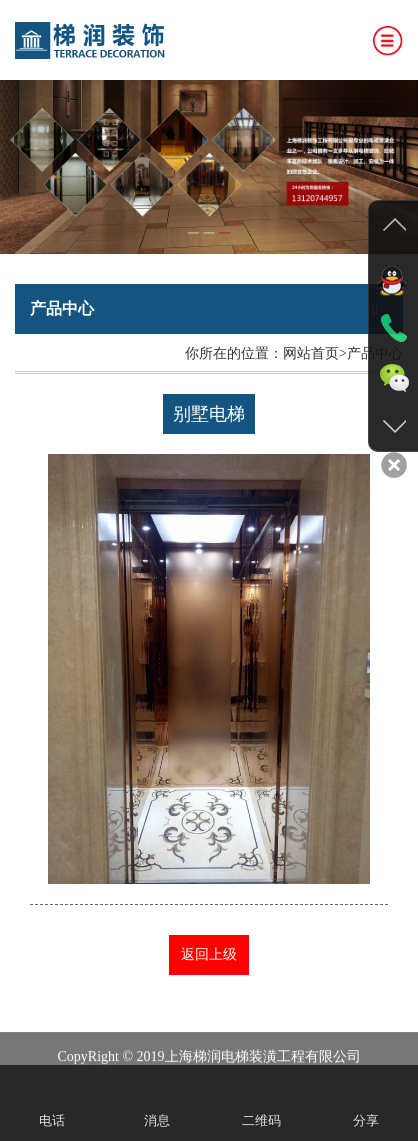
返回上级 (209, 954)
